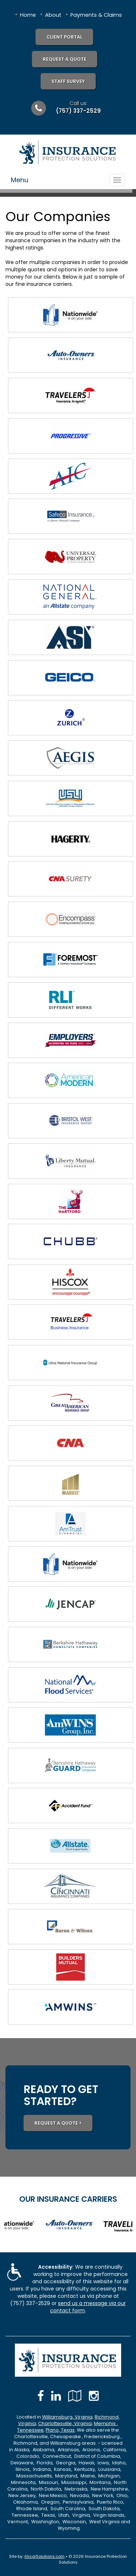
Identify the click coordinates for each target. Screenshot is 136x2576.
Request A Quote (64, 59)
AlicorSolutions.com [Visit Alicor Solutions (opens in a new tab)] (44, 2556)
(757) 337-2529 (78, 111)
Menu (19, 179)
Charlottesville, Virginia (65, 2423)
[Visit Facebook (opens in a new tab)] (41, 2396)
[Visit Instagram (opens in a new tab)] (93, 2396)
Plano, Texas (60, 2430)
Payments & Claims (96, 15)
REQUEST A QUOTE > (58, 2123)
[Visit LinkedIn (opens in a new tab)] (56, 2396)
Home (28, 15)
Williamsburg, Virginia (67, 2417)
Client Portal (64, 37)
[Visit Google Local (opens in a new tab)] (75, 2396)
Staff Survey (68, 81)
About (53, 15)
